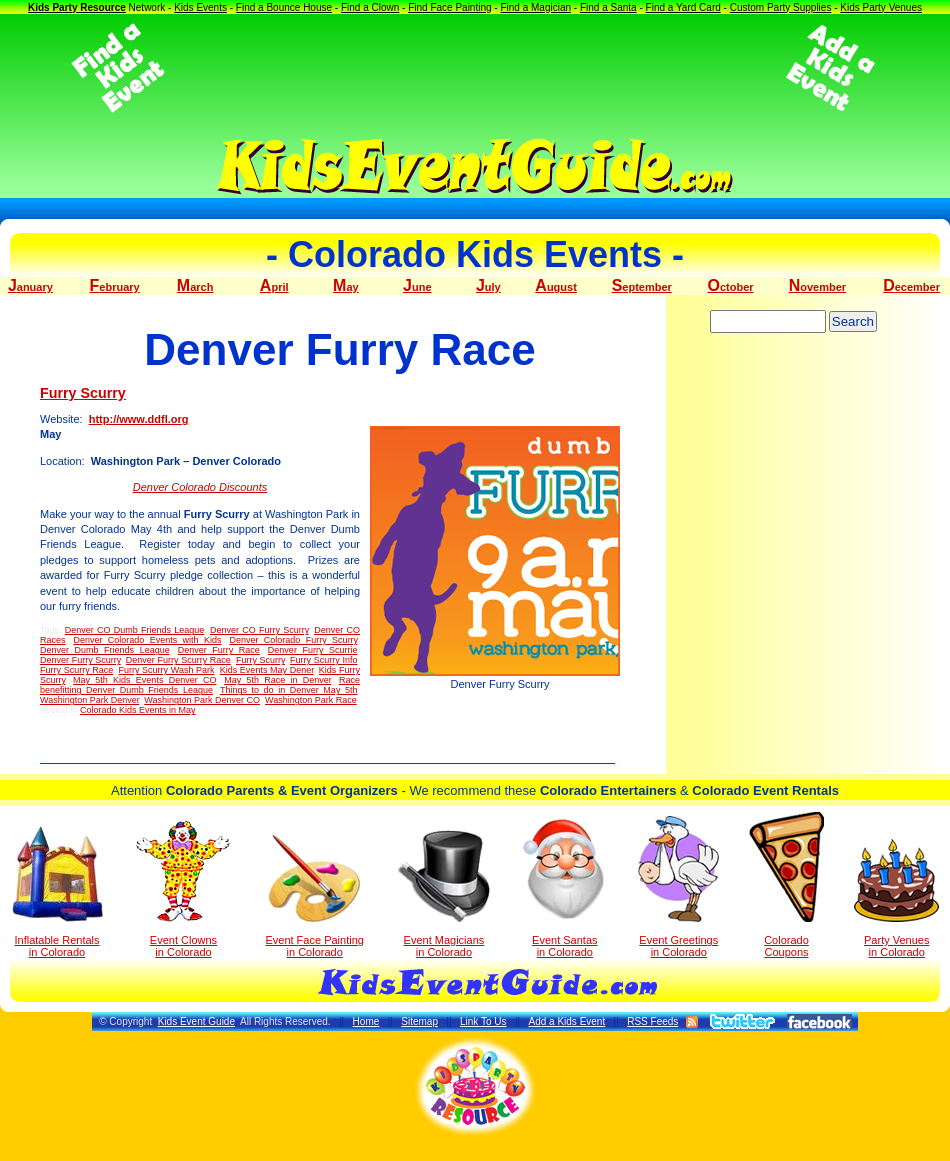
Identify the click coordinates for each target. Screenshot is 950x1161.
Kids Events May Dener (267, 670)
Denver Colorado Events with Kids (147, 640)
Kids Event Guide (196, 1021)
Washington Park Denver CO (202, 700)
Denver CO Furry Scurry (259, 630)
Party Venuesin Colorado (896, 898)
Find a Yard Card (683, 7)
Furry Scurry (83, 393)
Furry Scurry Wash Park (166, 670)
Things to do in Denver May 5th (289, 690)
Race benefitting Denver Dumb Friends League (200, 685)
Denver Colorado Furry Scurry (293, 640)
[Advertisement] (475, 68)
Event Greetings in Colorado (678, 887)
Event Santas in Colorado (564, 887)
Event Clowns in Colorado (183, 889)
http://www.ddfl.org (139, 419)
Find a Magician (535, 7)
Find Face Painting (449, 7)
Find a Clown (370, 7)
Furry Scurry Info (323, 660)
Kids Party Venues (881, 7)
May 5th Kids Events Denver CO (144, 680)
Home (366, 1021)
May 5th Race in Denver (277, 680)
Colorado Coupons (786, 885)
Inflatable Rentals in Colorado (57, 892)
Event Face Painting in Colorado (314, 896)
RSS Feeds (652, 1021)
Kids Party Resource (77, 7)
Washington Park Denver (89, 700)
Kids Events (200, 7)
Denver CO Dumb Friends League (134, 630)
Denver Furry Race (219, 650)
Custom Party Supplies (781, 7)
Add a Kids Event (566, 1021)
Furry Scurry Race (76, 670)
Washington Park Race (311, 700)
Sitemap (419, 1021)
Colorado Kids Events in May (138, 710)
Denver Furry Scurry (80, 660)
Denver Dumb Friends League (105, 650)
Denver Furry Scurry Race (178, 660)
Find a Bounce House (284, 7)
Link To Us (483, 1021)
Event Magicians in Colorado (444, 894)
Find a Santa (608, 7)
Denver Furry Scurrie (313, 650)
